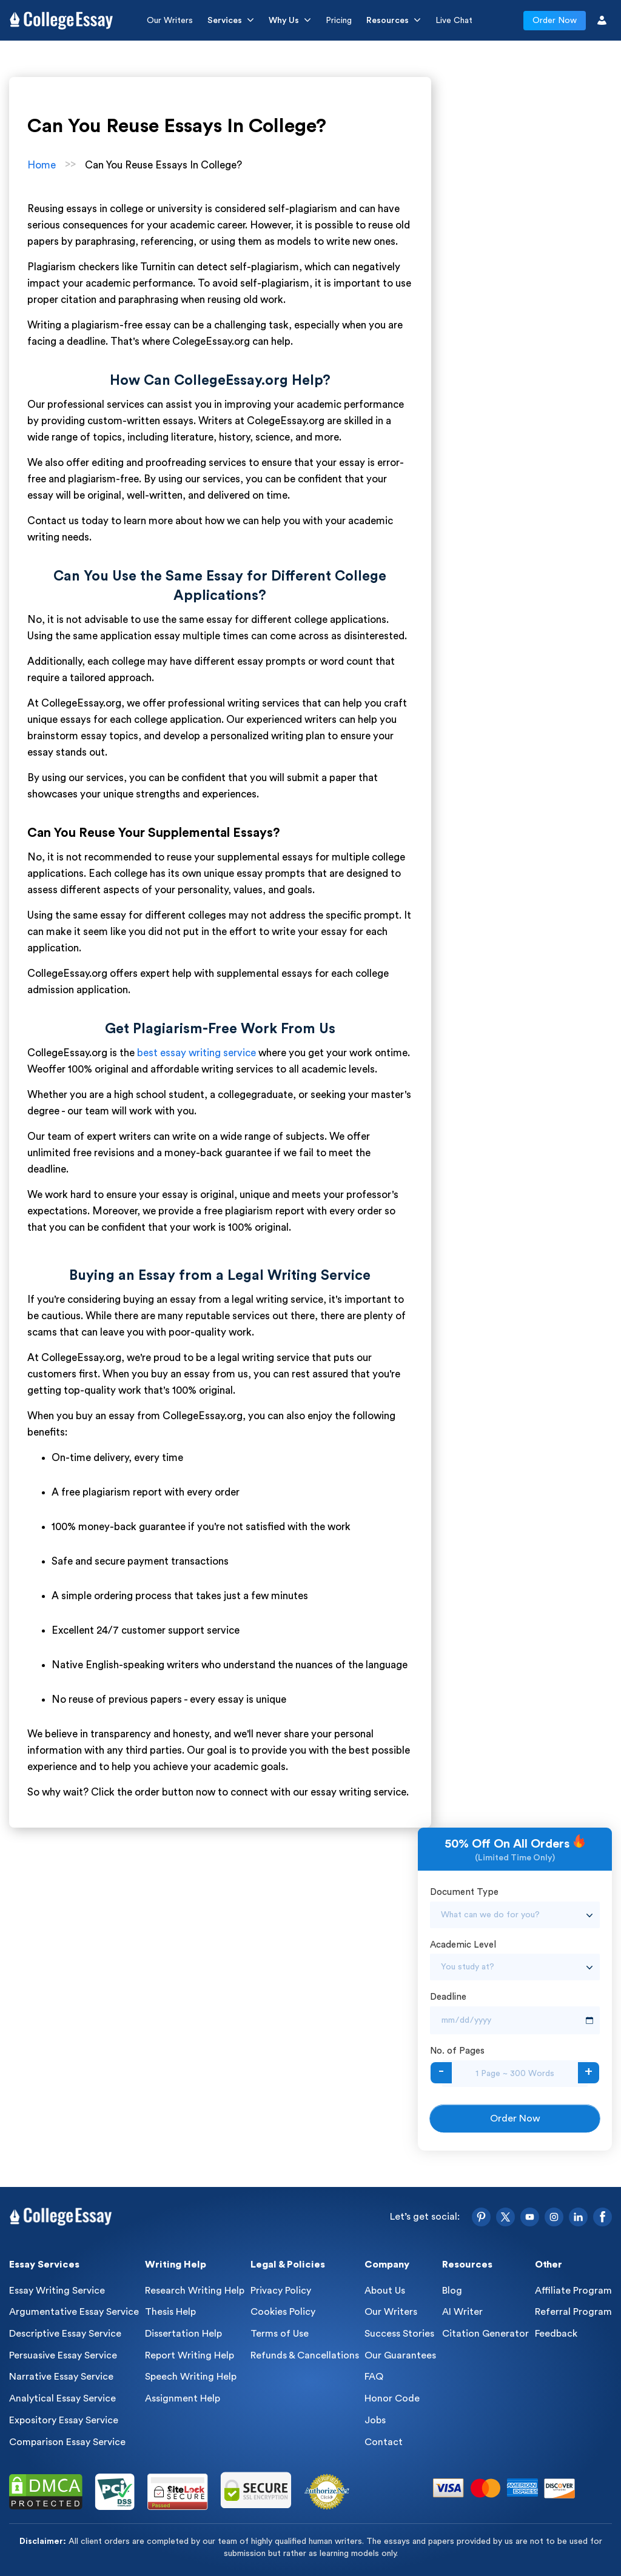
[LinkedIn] (578, 2217)
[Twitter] (505, 2217)
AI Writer (462, 2312)
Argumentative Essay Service (74, 2312)
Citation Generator (485, 2333)
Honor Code (392, 2398)
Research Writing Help (194, 2290)
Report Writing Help (189, 2355)
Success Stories (399, 2333)
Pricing (339, 20)
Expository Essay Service (63, 2420)
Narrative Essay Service (61, 2376)
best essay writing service (196, 1053)
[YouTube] (529, 2217)
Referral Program (573, 2312)
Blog (452, 2290)
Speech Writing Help (191, 2376)
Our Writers (170, 20)
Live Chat (453, 20)
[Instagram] (554, 2217)
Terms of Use (279, 2333)
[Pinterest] (481, 2217)
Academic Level (463, 1944)
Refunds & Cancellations (304, 2355)
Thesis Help (170, 2312)
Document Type (464, 1892)
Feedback (556, 2333)
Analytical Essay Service (62, 2398)
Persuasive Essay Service (63, 2355)
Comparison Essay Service (67, 2442)
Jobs (375, 2420)
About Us (384, 2290)
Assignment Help (182, 2398)
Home (41, 165)
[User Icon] (602, 20)
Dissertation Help (183, 2333)
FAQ (373, 2376)
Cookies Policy (282, 2312)
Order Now (554, 20)
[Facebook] (602, 2217)
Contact (383, 2442)
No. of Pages (457, 2050)
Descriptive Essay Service (65, 2333)
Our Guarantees (400, 2355)
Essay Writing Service (57, 2290)
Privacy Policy (280, 2290)
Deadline (448, 1997)
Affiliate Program (573, 2290)
